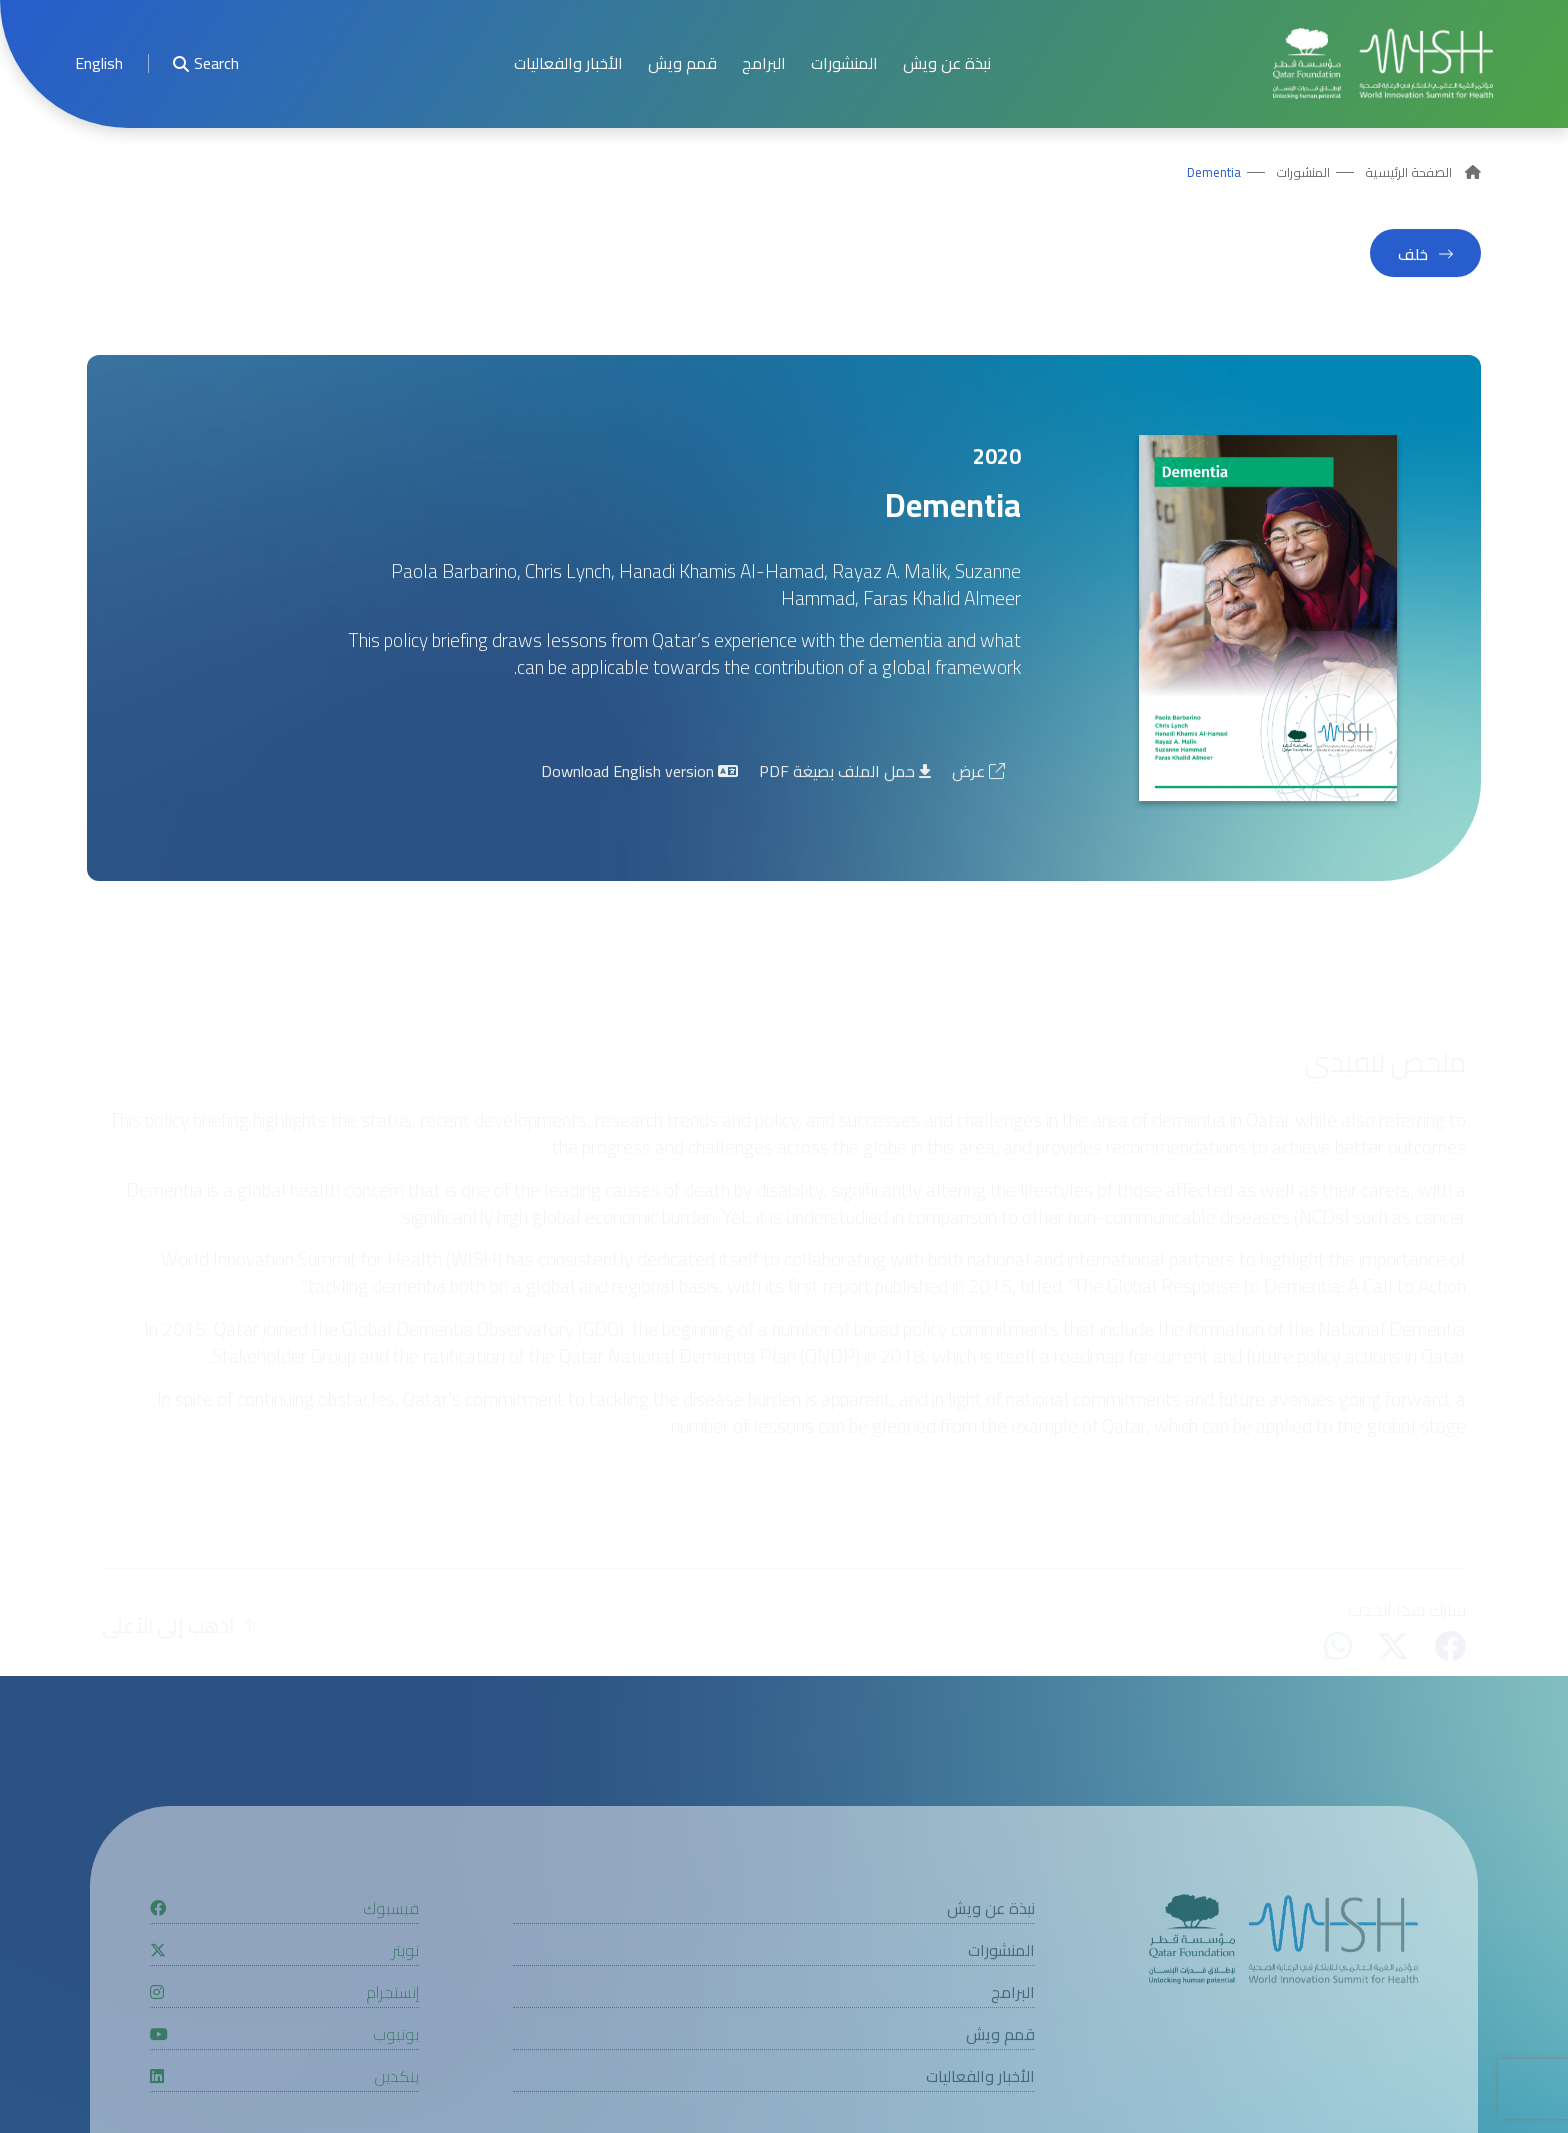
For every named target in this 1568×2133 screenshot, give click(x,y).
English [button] (99, 63)
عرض (978, 777)
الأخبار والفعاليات (568, 63)
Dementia (1214, 173)
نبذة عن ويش (947, 63)
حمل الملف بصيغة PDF (845, 777)
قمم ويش (682, 63)
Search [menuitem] (206, 63)
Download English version (639, 777)
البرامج (764, 63)
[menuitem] (99, 63)
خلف (1413, 260)
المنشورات (844, 63)
